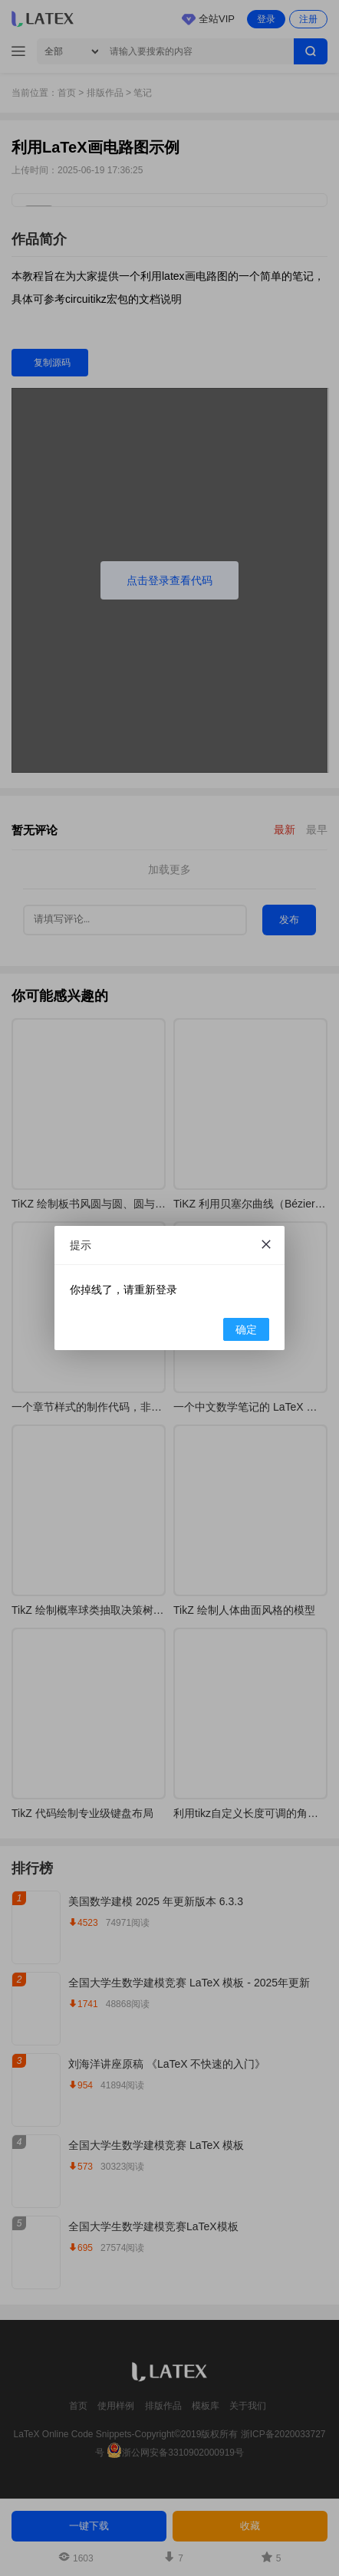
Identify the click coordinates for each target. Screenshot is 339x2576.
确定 (246, 1329)
